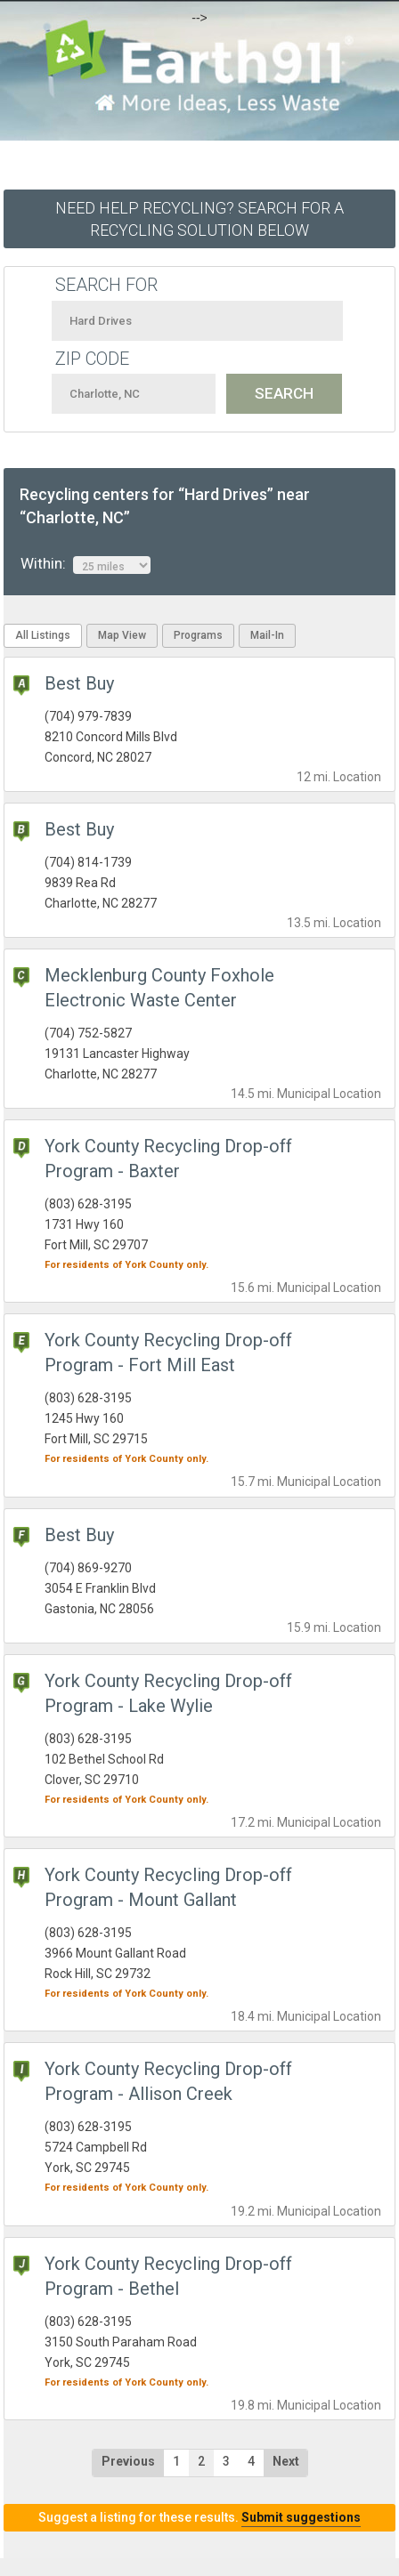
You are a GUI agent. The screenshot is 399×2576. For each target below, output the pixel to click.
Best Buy (79, 683)
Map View (122, 635)
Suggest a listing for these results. (199, 2517)
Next (286, 2461)
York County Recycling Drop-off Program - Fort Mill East (168, 1352)
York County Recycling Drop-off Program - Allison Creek (168, 2081)
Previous (128, 2461)
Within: (85, 564)
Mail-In (267, 635)
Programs (198, 635)
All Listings (42, 635)
